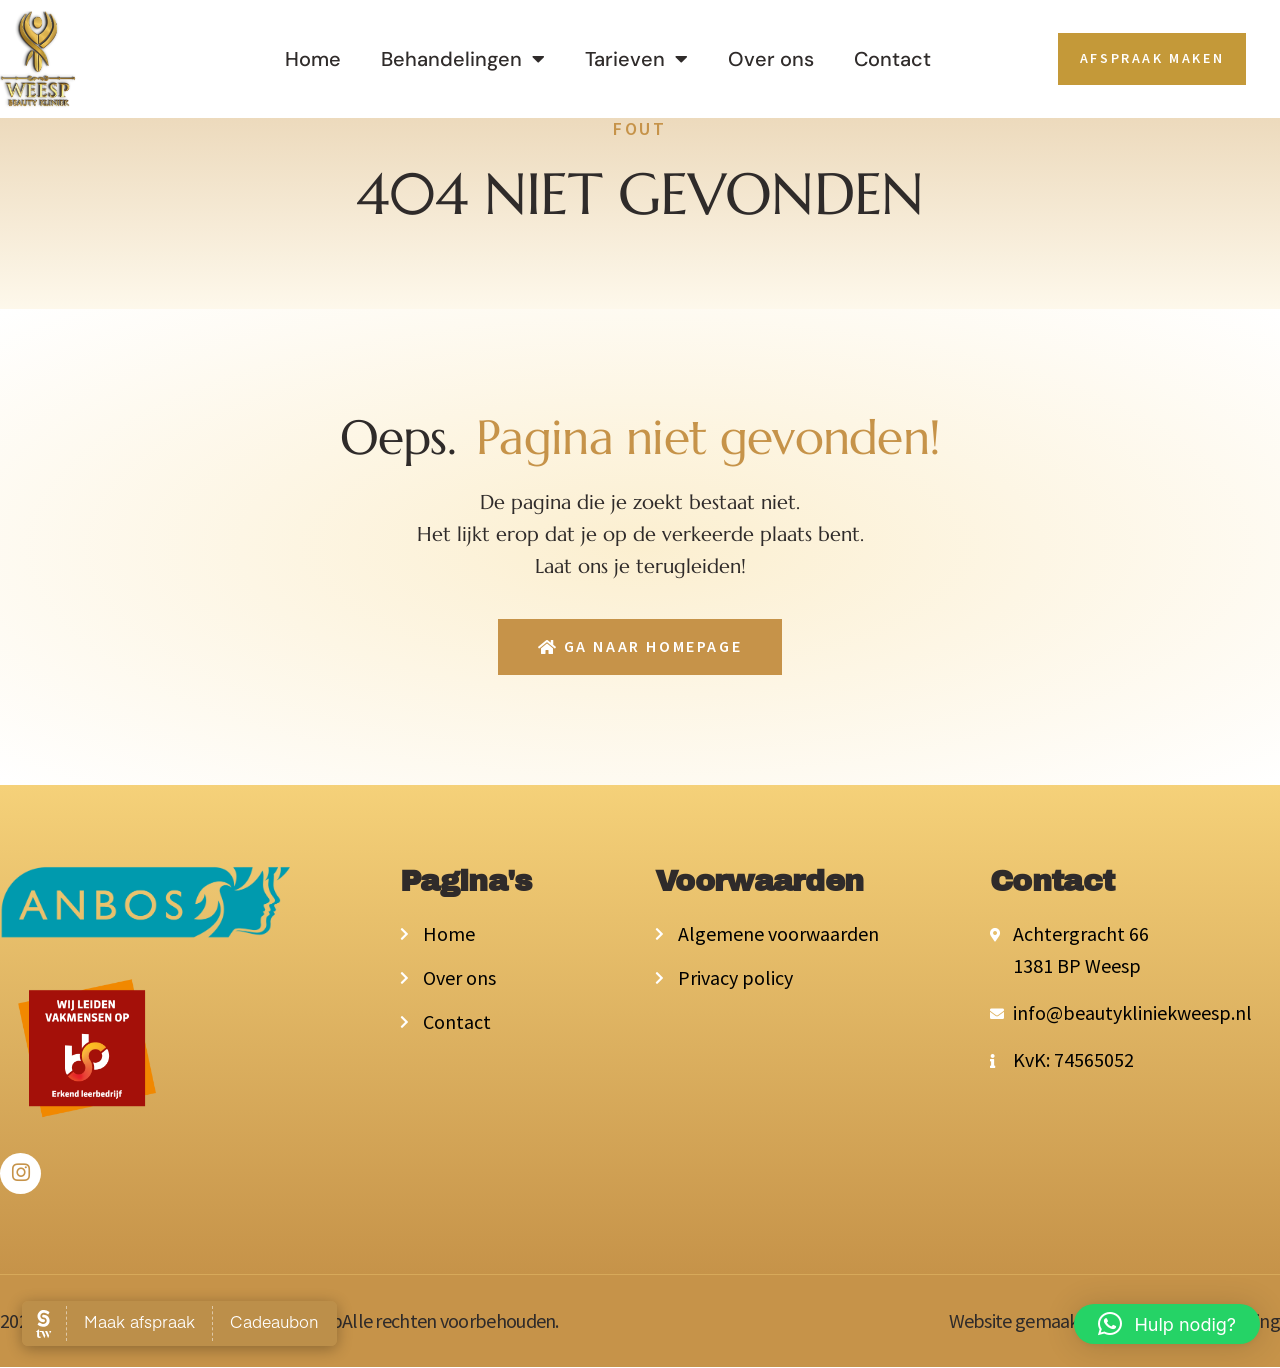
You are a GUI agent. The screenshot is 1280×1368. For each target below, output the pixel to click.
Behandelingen (463, 59)
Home (313, 59)
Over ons (771, 59)
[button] (1167, 1324)
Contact (892, 59)
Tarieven (636, 59)
